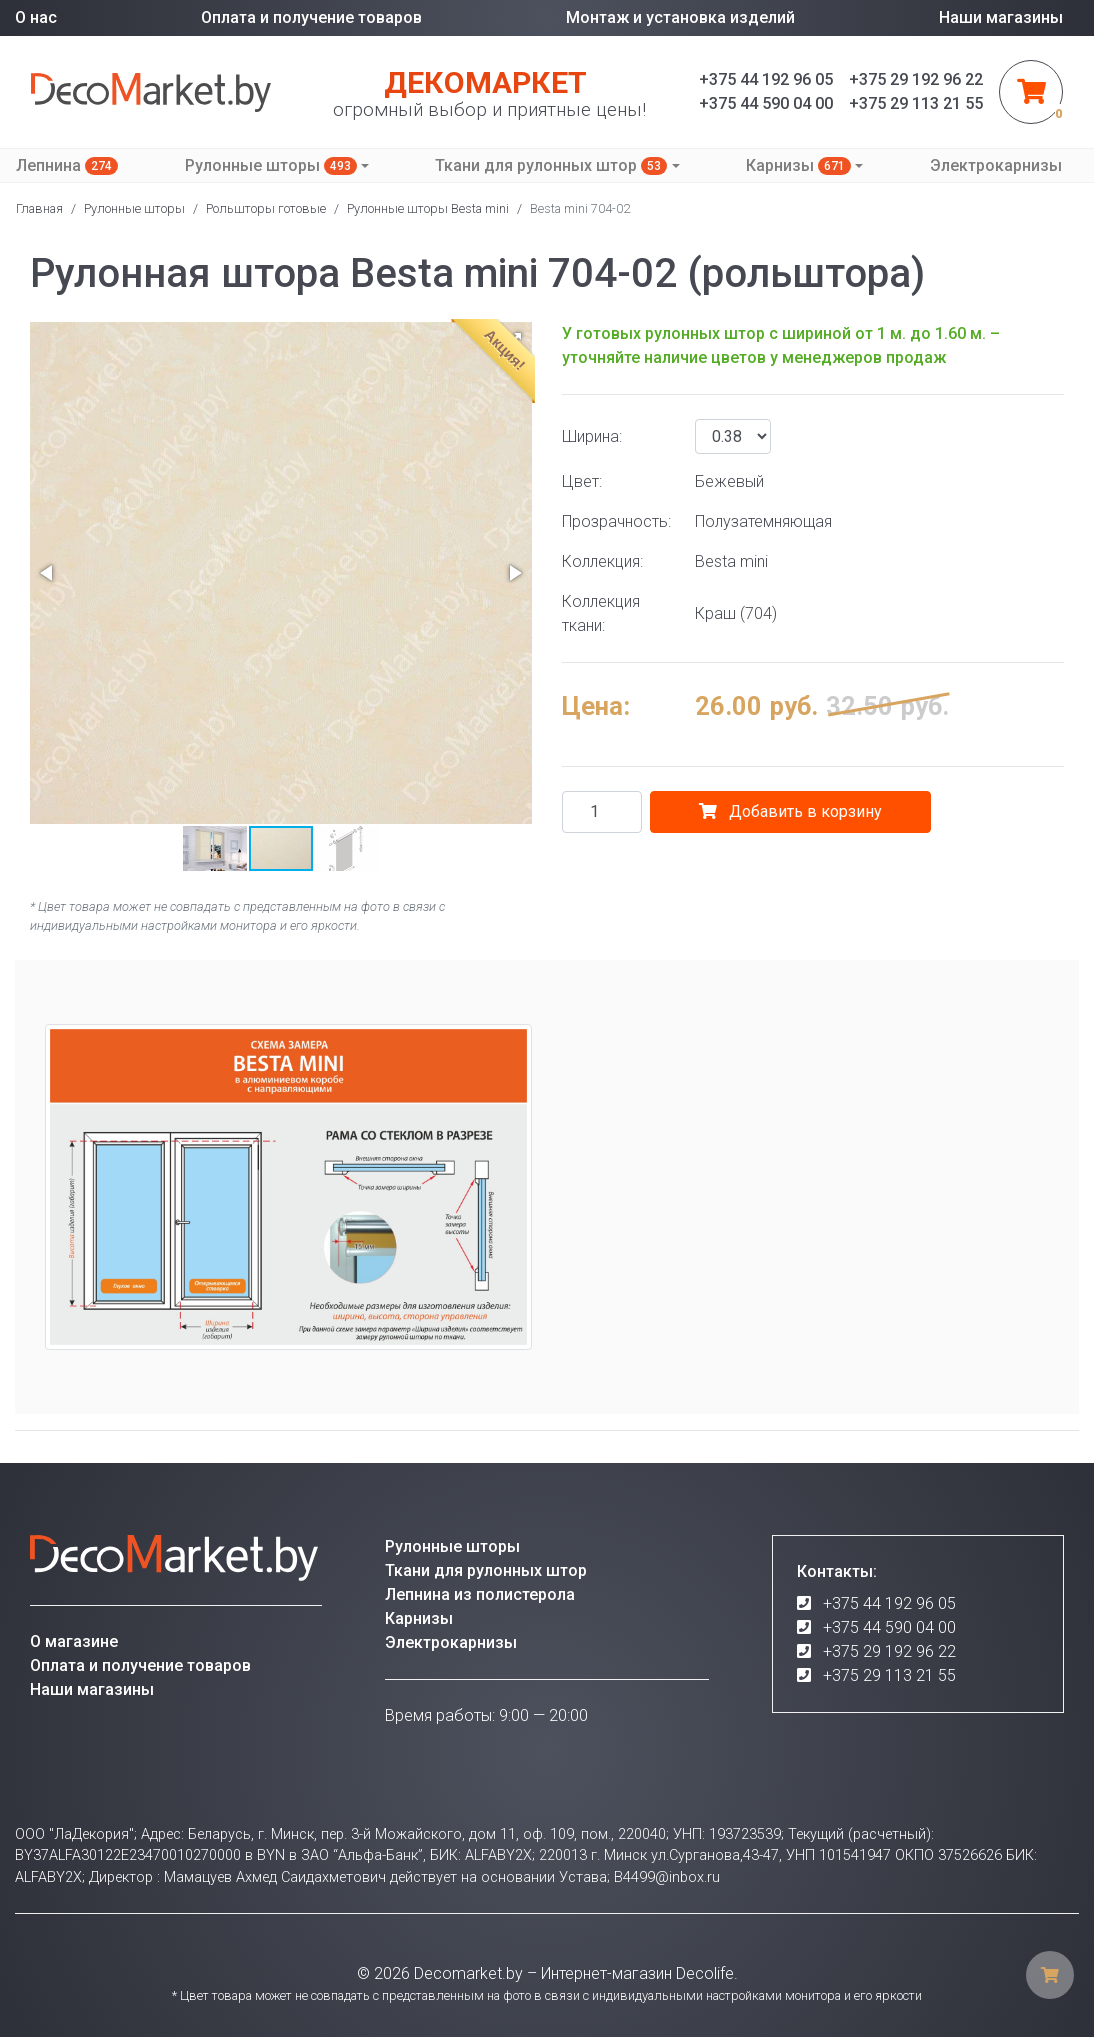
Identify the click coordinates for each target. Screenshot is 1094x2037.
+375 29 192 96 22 (889, 1651)
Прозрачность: (616, 521)
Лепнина (67, 165)
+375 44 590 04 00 (889, 1627)
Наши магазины (1001, 17)
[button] (48, 573)
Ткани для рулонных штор (551, 165)
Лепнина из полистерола (480, 1594)
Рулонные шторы (271, 165)
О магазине (74, 1641)
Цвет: (582, 481)
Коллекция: (602, 561)
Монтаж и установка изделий (680, 17)
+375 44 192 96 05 (889, 1603)
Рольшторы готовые (266, 208)
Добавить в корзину (790, 811)
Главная (39, 208)
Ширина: (592, 436)
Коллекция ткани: (601, 613)
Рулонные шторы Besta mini (428, 208)
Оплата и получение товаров (311, 17)
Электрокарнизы (996, 165)
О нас (36, 17)
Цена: (596, 706)
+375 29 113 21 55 (889, 1675)
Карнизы (798, 165)
